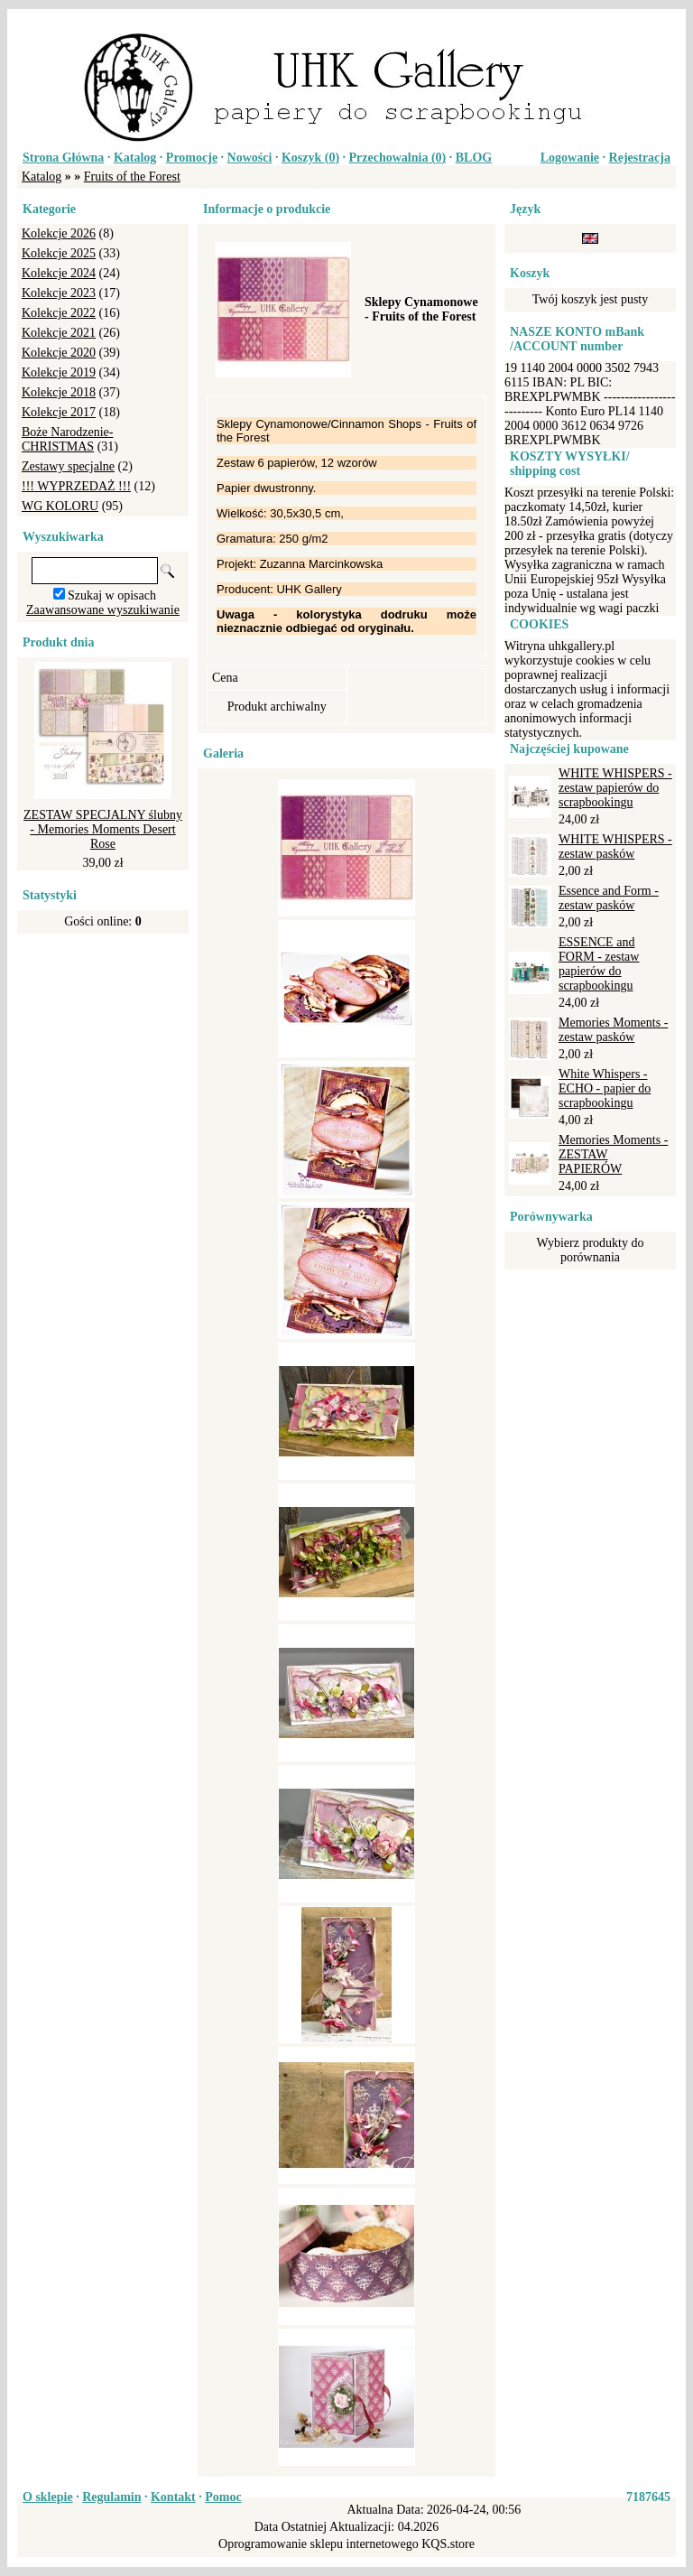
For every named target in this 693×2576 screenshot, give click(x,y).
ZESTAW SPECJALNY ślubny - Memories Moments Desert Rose (102, 829)
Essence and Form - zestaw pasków (609, 898)
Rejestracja (639, 157)
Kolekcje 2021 (59, 332)
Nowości (250, 157)
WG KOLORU (60, 506)
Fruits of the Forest (132, 176)
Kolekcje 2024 (59, 273)
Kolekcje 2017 (59, 412)
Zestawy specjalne (68, 466)
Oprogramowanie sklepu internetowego (318, 2544)
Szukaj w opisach (112, 595)
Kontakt (173, 2497)
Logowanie (570, 157)
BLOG (474, 157)
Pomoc (223, 2497)
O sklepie (48, 2497)
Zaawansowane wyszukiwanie (103, 610)
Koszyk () (310, 157)
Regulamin (111, 2497)
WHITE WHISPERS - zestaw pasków (615, 846)
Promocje (191, 157)
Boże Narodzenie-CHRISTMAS (67, 439)
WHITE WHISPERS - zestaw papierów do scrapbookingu (615, 788)
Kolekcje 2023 (59, 293)
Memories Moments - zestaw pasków (613, 1030)
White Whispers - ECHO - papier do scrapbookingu (605, 1088)
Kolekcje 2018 (59, 392)
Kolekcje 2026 (59, 233)
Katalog (135, 157)
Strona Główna (63, 157)
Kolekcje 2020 (59, 352)
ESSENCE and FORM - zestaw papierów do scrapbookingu (599, 963)
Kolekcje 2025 (59, 253)
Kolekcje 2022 (59, 313)
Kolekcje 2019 (59, 372)
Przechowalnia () (398, 157)
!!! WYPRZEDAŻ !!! (76, 486)
